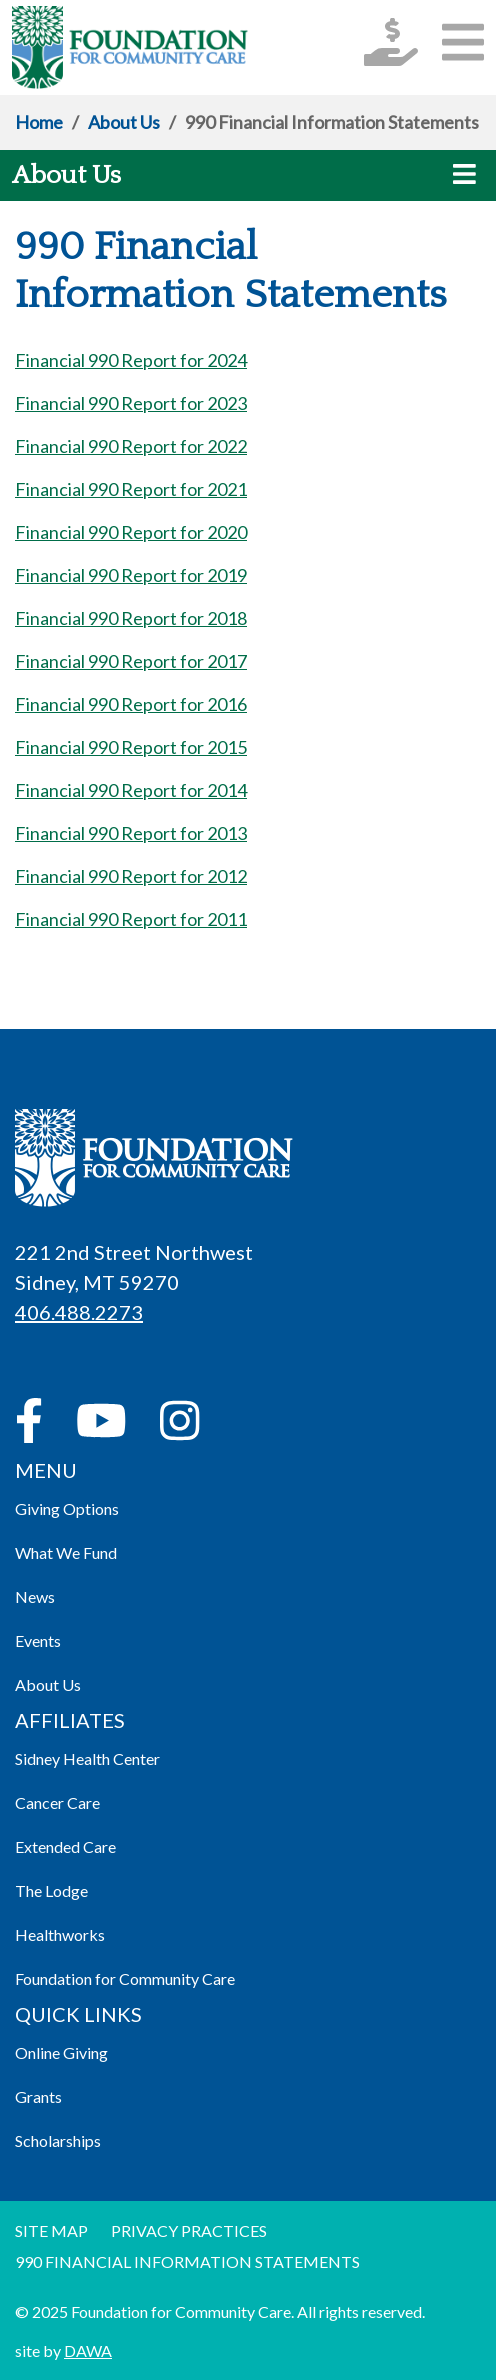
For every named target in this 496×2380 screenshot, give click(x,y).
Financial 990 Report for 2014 (131, 790)
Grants (38, 2096)
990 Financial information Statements (187, 2261)
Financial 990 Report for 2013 (131, 833)
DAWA (88, 2350)
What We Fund (66, 1552)
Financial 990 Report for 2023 (131, 403)
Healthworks (60, 1934)
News (35, 1596)
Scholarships (58, 2140)
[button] (463, 41)
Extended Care (65, 1846)
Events (38, 1640)
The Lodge (51, 1890)
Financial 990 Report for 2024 (131, 360)
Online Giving (61, 2052)
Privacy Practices (189, 2230)
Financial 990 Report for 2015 (131, 747)
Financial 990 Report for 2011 (131, 919)
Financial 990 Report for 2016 (131, 704)
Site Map (51, 2230)
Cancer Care (57, 1802)
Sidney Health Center (87, 1758)
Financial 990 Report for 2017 (131, 661)
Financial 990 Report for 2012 (131, 876)
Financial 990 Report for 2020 (131, 532)
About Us (124, 122)
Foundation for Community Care (125, 1978)
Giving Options (67, 1508)
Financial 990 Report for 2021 (131, 489)
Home (39, 122)
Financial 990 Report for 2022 (131, 446)
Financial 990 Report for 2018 (131, 618)
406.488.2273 (79, 1312)
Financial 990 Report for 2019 (131, 575)
